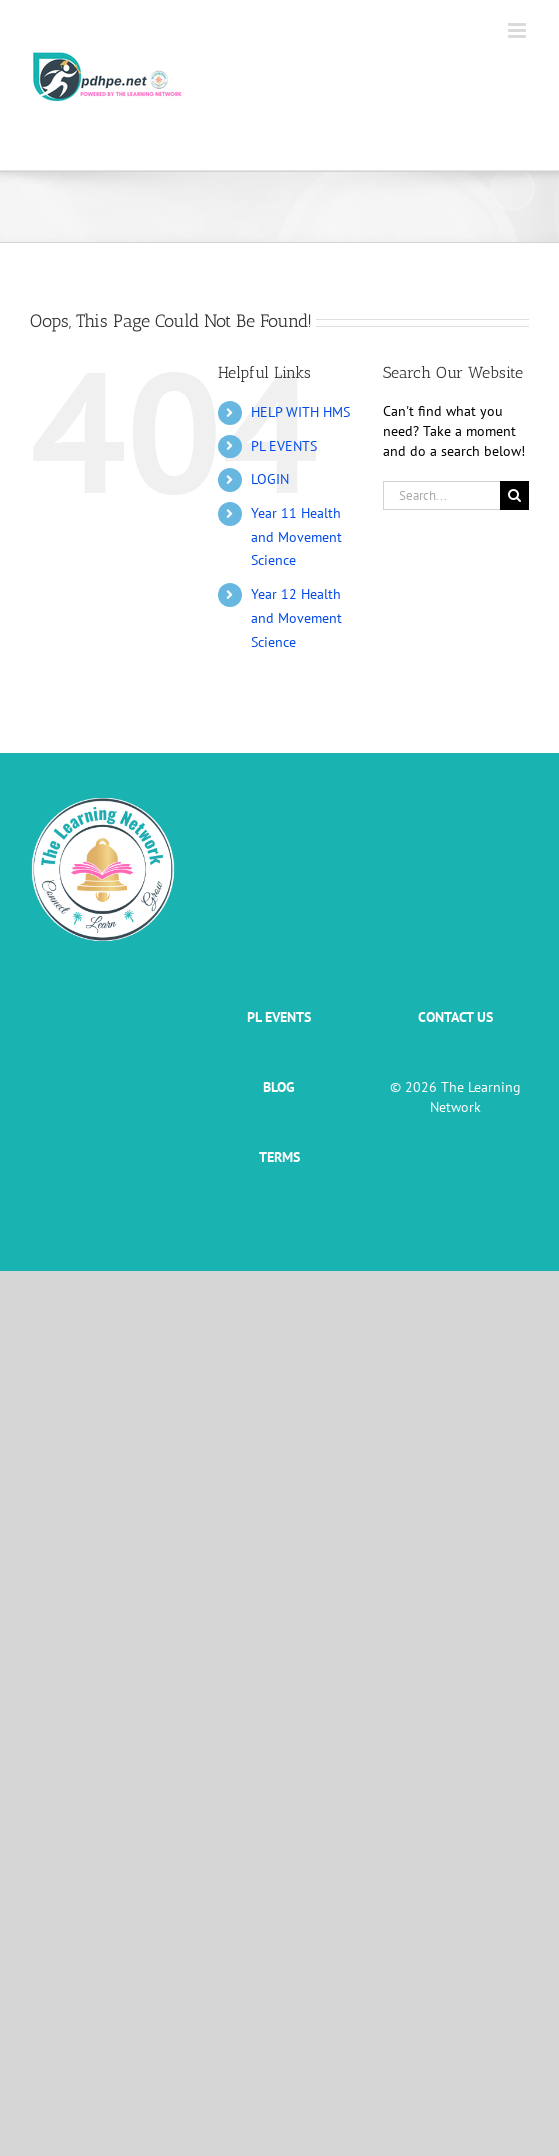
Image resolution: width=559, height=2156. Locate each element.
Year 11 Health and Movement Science (296, 537)
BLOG (279, 1087)
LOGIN (270, 479)
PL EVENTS (284, 446)
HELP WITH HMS (300, 412)
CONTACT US (455, 1017)
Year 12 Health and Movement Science (296, 618)
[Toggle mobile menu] (518, 30)
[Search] (514, 495)
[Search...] (441, 495)
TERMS (279, 1157)
